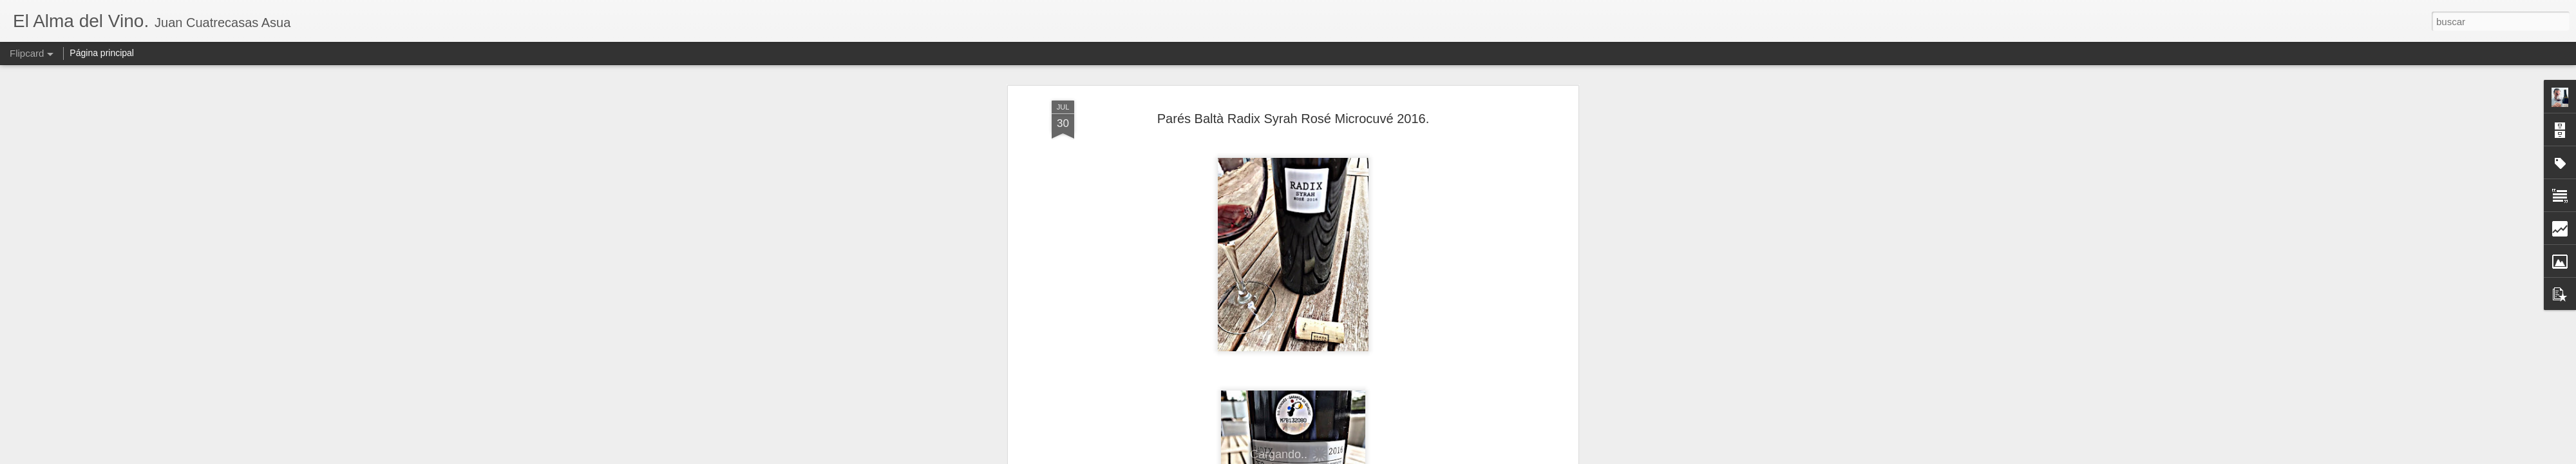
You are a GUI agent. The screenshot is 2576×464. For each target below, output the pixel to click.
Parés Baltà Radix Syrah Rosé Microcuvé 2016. (1293, 118)
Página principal (102, 53)
